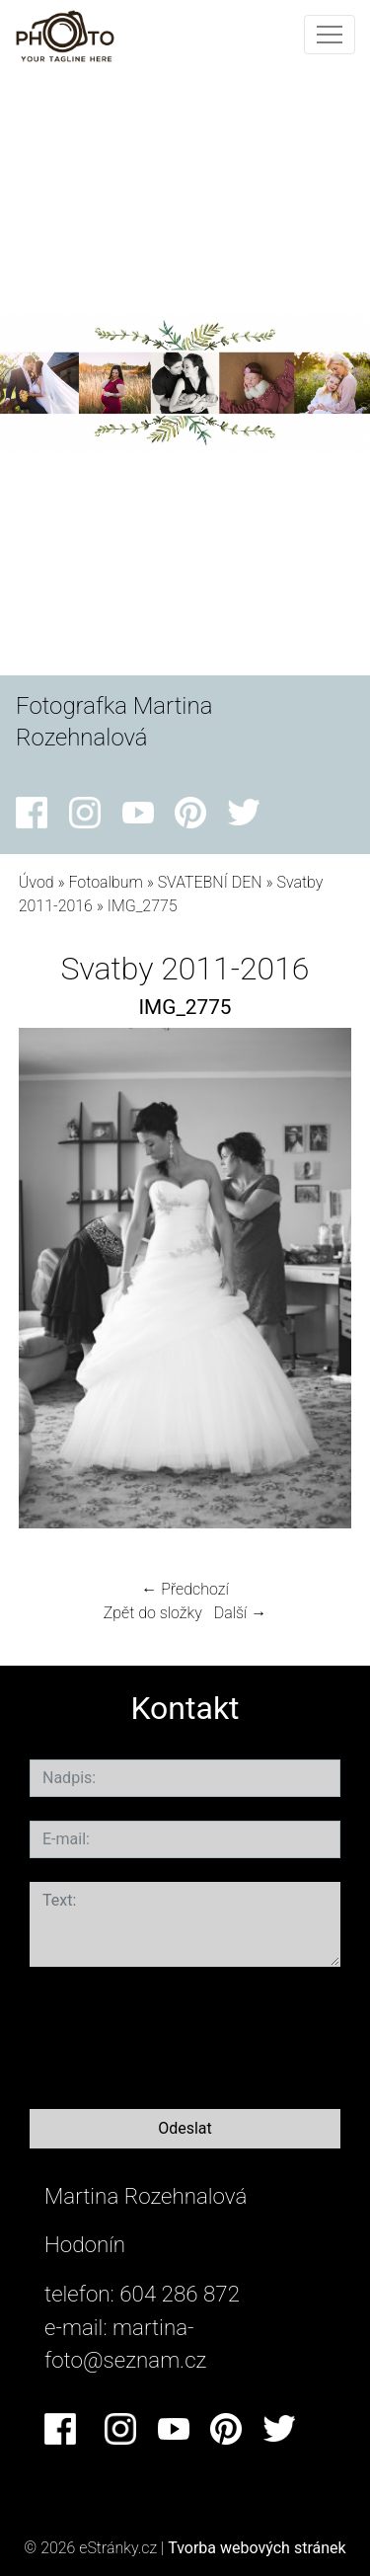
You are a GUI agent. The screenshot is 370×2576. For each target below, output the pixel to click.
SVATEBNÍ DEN (210, 882)
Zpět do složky (153, 1612)
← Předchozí (184, 1589)
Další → (240, 1612)
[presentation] (180, 2033)
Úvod (36, 882)
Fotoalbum (105, 882)
